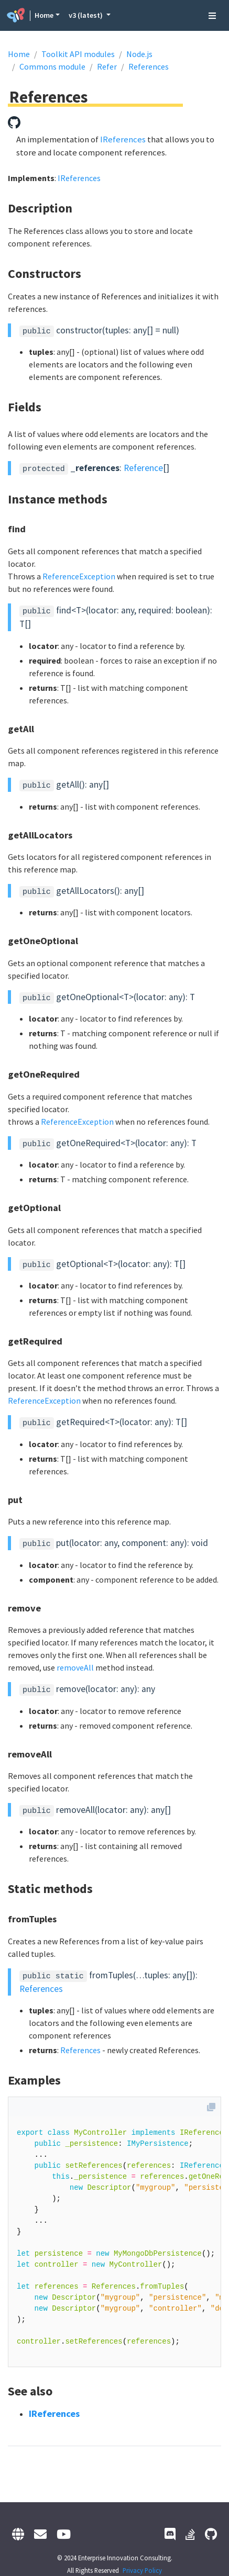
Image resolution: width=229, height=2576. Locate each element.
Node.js (139, 54)
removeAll (75, 1667)
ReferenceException (78, 576)
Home (44, 15)
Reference (143, 468)
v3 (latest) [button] (86, 15)
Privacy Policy (142, 2570)
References (148, 66)
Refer (107, 66)
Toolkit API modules (78, 54)
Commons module (52, 66)
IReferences (123, 139)
